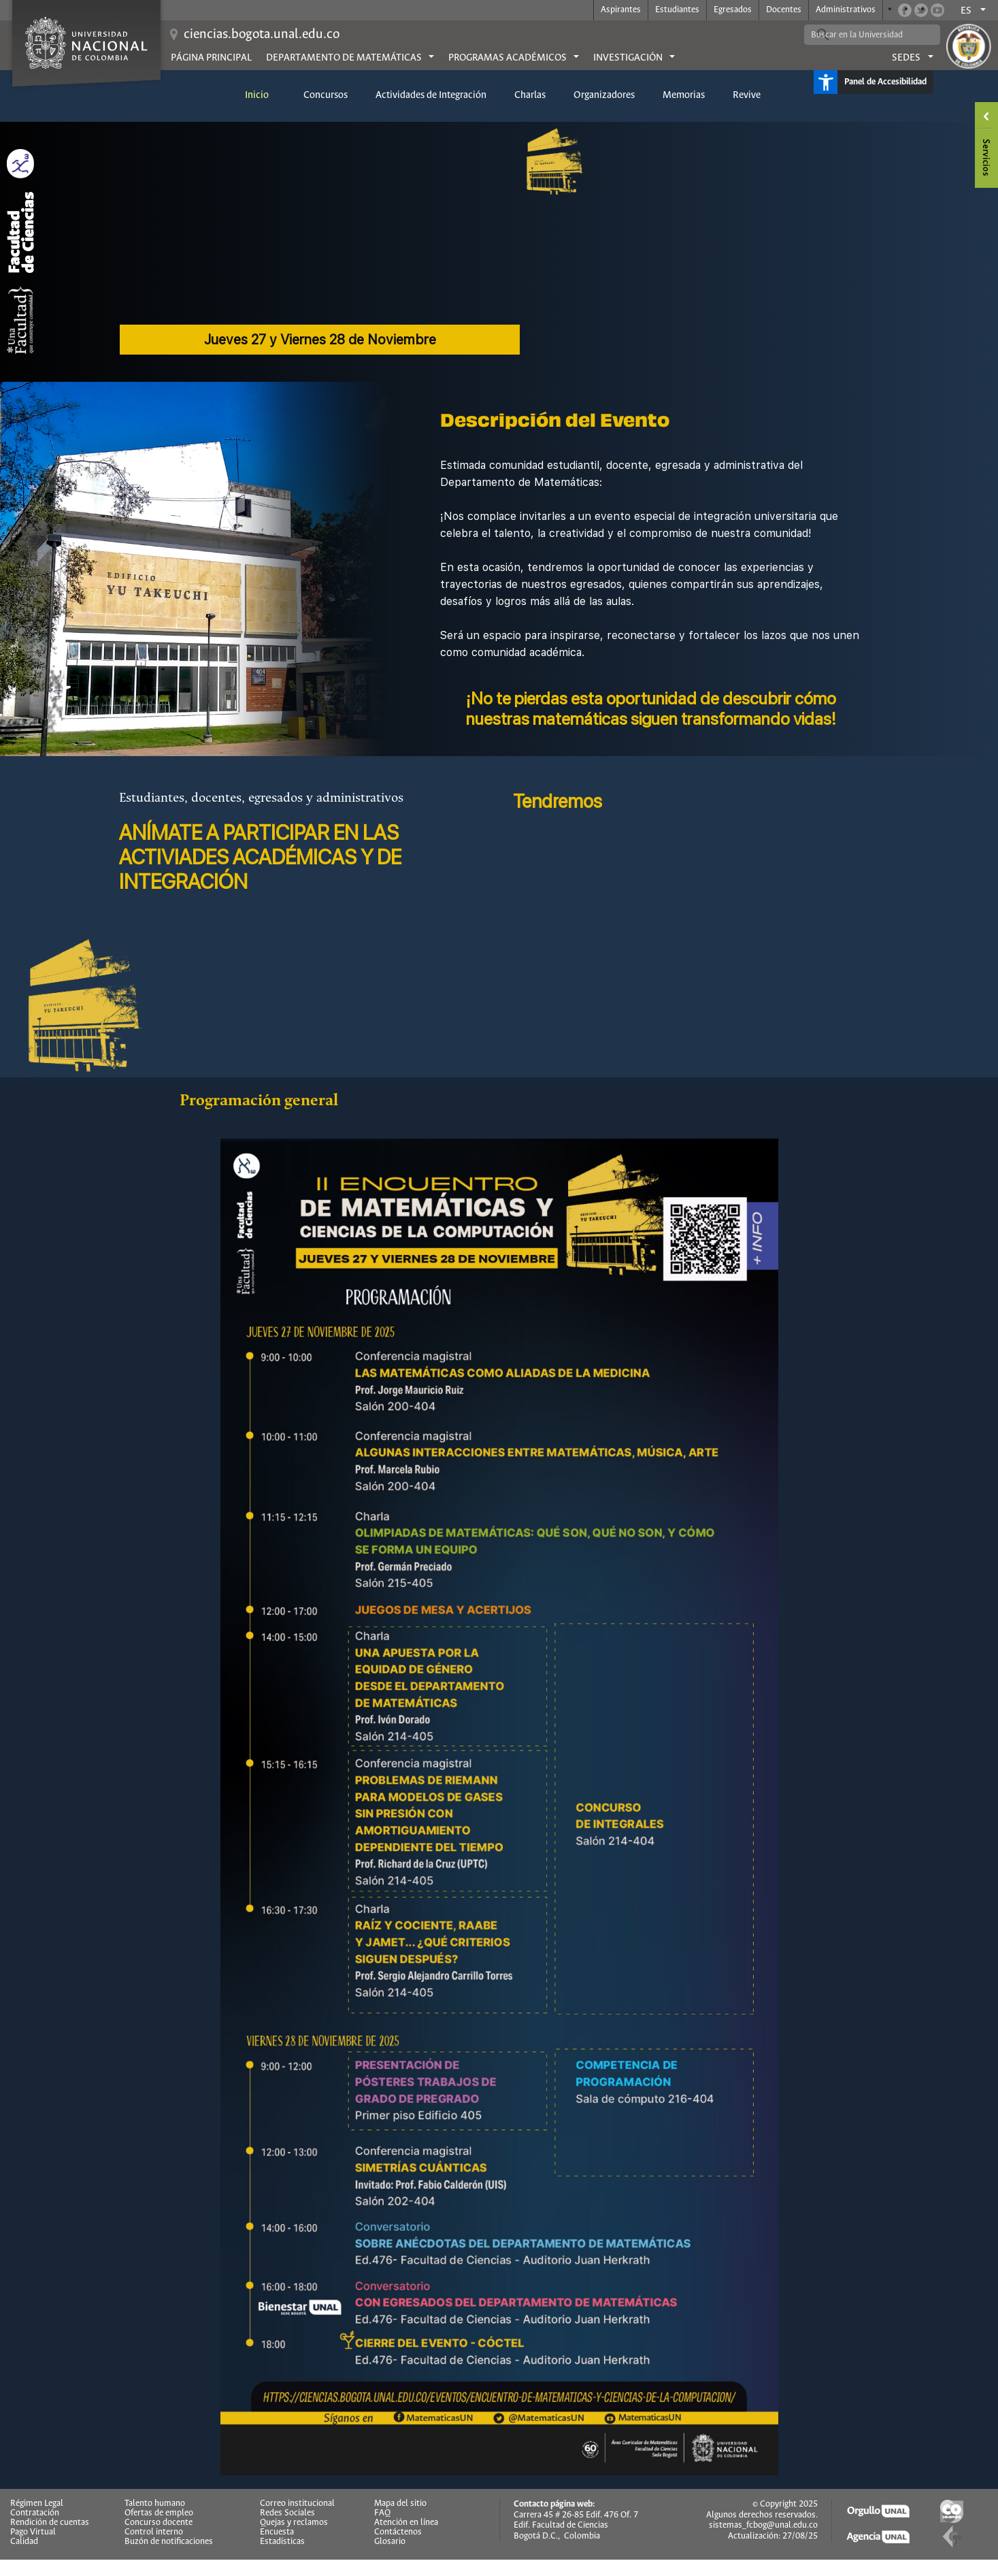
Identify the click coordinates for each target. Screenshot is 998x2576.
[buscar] (862, 35)
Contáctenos (398, 2532)
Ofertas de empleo (158, 2513)
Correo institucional (297, 2504)
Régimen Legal (36, 2504)
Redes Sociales (287, 2513)
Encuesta (277, 2532)
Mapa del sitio (400, 2504)
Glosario (389, 2542)
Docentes (783, 10)
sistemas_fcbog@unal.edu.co (763, 2525)
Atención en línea (406, 2523)
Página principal (211, 57)
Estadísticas (282, 2542)
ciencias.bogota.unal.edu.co (261, 34)
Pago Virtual (33, 2532)
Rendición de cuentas (49, 2523)
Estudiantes (677, 10)
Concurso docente (158, 2523)
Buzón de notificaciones (168, 2542)
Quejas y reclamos (294, 2523)
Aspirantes (621, 10)
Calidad (24, 2542)
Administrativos (846, 10)
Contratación (34, 2513)
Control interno (153, 2532)
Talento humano (154, 2504)
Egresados (733, 10)
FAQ (382, 2513)
